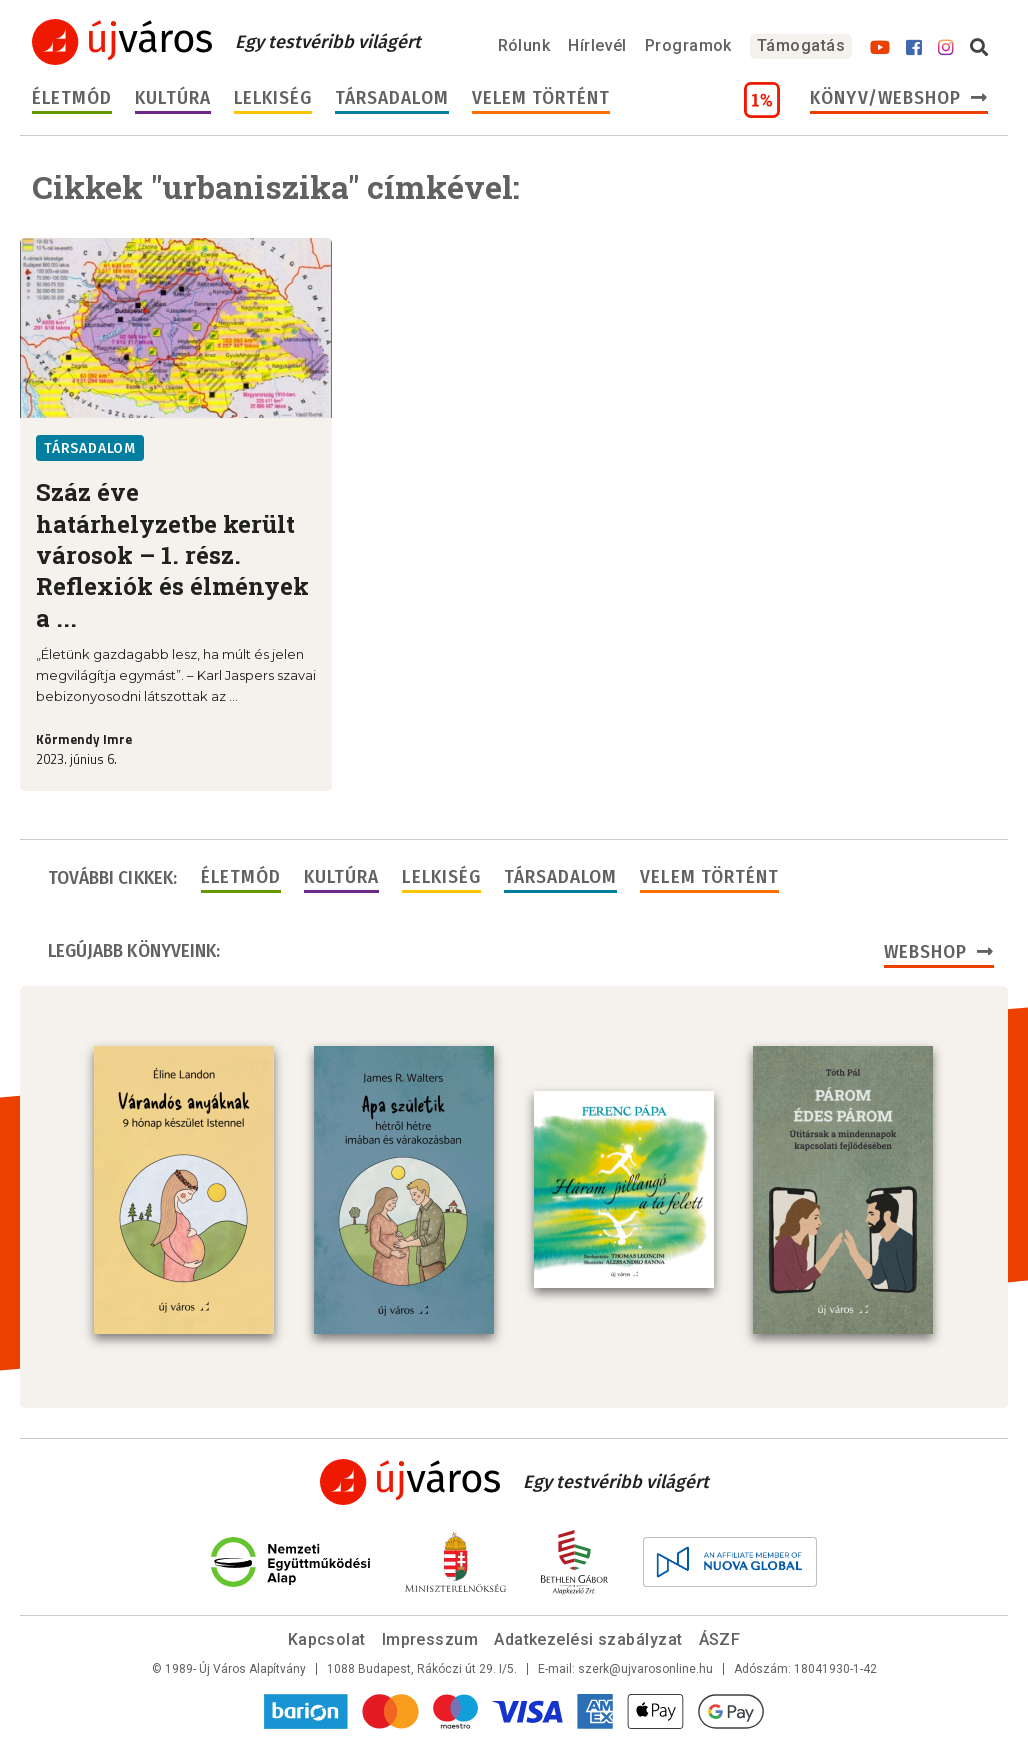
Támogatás (801, 45)
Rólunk (524, 45)
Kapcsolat (327, 1639)
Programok (688, 45)
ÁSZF (720, 1639)
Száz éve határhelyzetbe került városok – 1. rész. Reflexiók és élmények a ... (172, 554)
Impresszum (430, 1639)
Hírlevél (597, 45)
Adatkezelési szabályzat (588, 1639)
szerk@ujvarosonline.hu (645, 1669)
